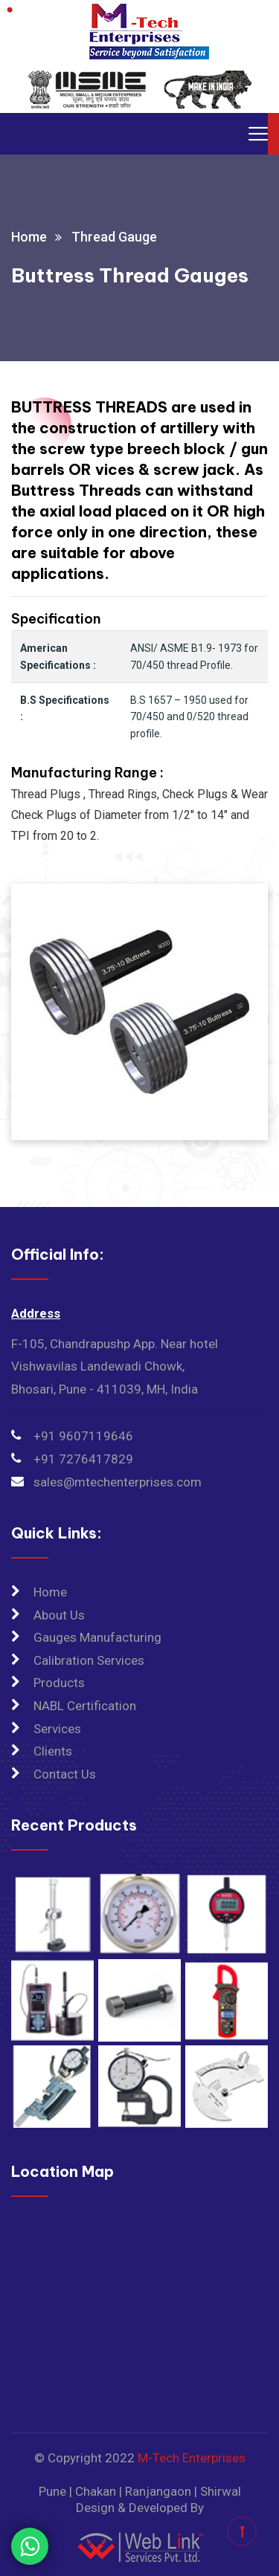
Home (29, 237)
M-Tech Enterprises (192, 2457)
